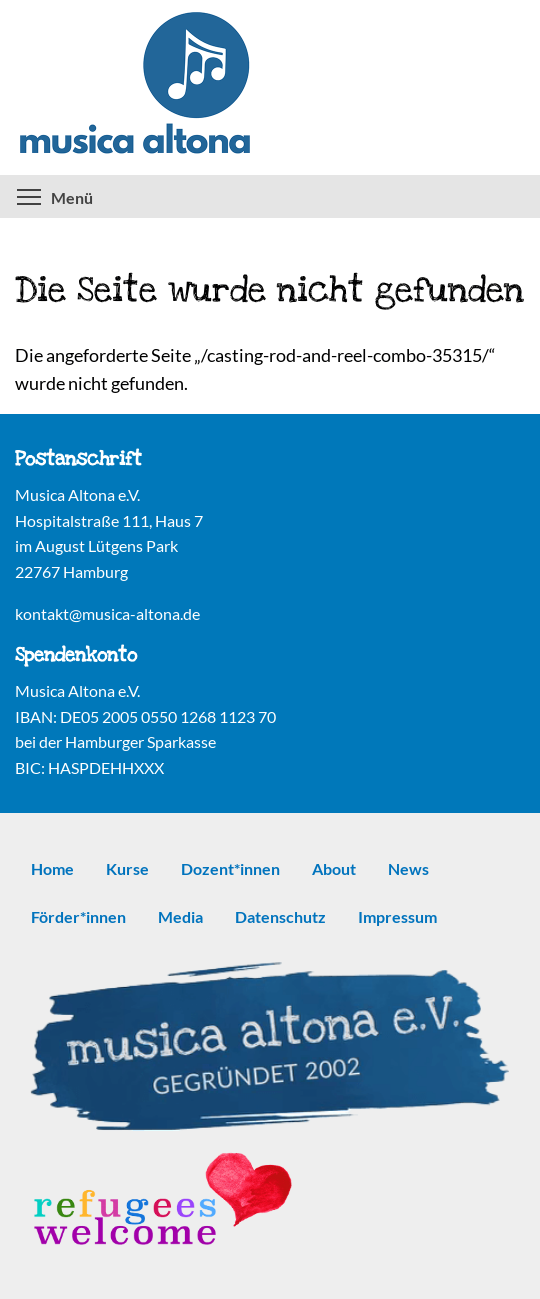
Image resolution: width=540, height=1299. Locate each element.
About (334, 868)
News (408, 868)
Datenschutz (280, 916)
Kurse (127, 868)
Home (52, 868)
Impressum (397, 916)
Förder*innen (78, 916)
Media (180, 916)
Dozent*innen (230, 868)
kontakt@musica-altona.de (107, 613)
